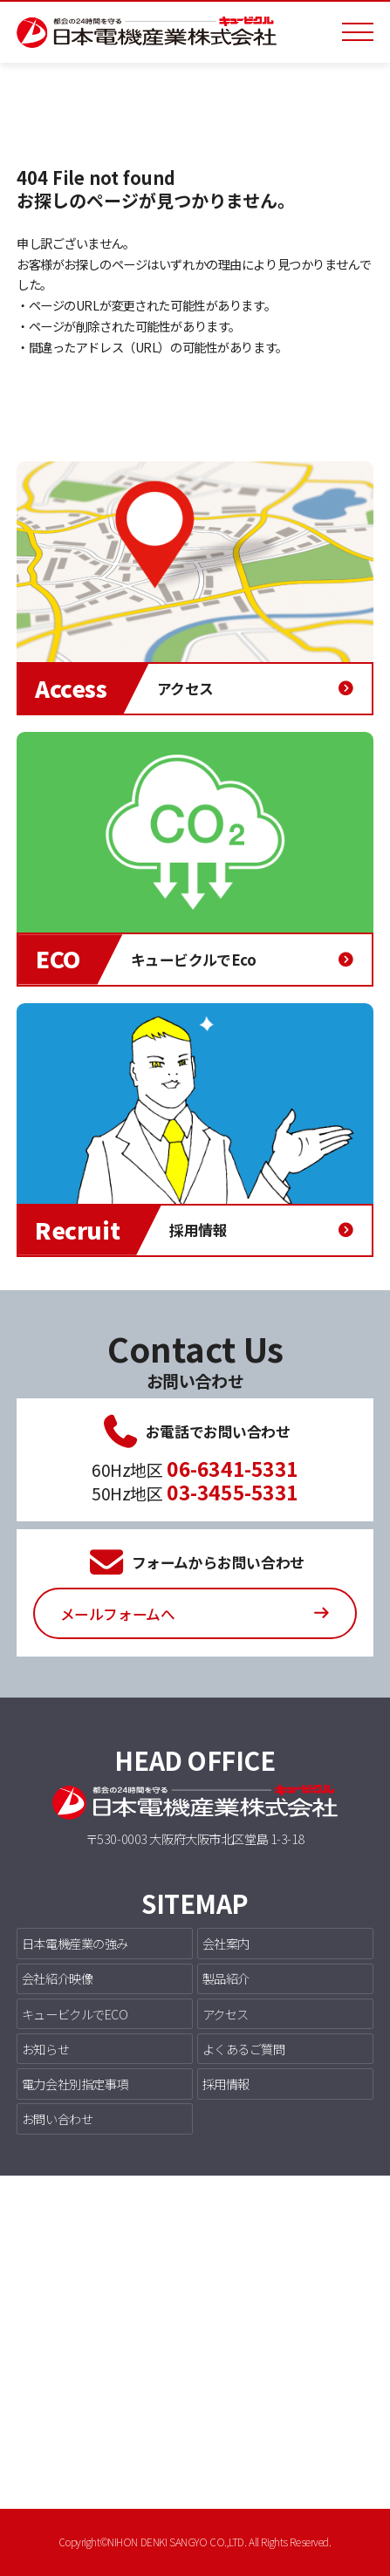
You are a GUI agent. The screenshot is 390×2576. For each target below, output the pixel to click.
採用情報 (226, 2083)
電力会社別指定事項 (75, 2083)
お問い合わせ (57, 2118)
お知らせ (45, 2049)
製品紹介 (226, 1978)
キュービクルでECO (75, 2014)
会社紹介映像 (57, 1978)
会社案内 (226, 1943)
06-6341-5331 (232, 1468)
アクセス (225, 2014)
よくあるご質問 (243, 2049)
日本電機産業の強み (75, 1943)
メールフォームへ (117, 1613)
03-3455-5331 (232, 1492)
